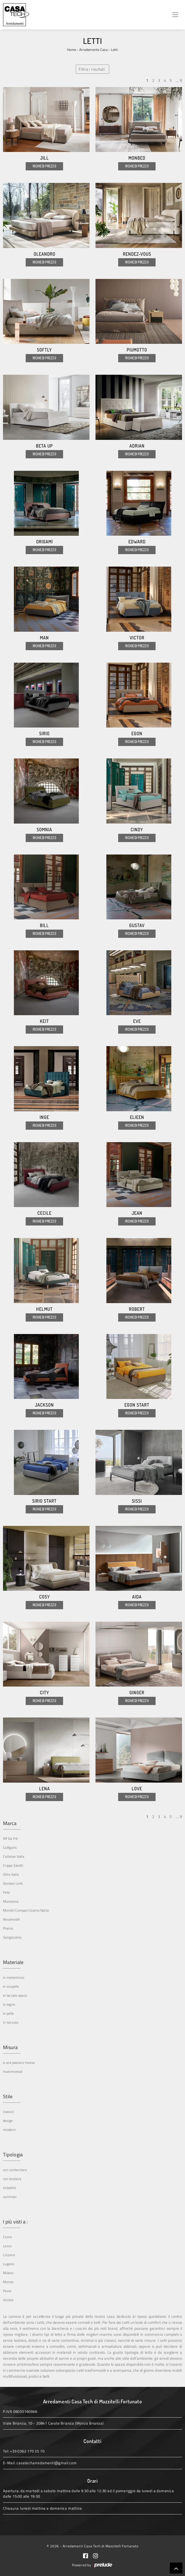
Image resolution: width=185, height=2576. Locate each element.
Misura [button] (10, 2047)
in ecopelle (11, 1986)
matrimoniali (12, 2071)
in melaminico (13, 1977)
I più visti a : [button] (15, 2221)
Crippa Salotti (13, 1865)
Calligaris (10, 1847)
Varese (8, 2299)
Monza (8, 2281)
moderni (9, 2129)
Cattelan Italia (13, 1856)
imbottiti (9, 2187)
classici (8, 2111)
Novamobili (11, 1919)
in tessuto (10, 2022)
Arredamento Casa (93, 49)
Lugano (8, 2263)
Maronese (10, 1901)
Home (71, 49)
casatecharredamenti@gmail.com (46, 2463)
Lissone (9, 2254)
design (8, 2120)
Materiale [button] (13, 1962)
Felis (6, 1892)
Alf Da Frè (10, 1838)
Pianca (8, 1928)
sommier (10, 2196)
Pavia (7, 2290)
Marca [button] (9, 1823)
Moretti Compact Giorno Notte (26, 1910)
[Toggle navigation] (175, 14)
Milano (8, 2272)
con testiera (12, 2178)
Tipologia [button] (13, 2154)
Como (7, 2236)
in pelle (8, 2013)
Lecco (7, 2245)
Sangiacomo (12, 1937)
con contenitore (15, 2169)
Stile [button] (7, 2096)
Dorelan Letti (13, 1883)
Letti (114, 49)
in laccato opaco (15, 1995)
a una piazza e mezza (19, 2062)
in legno (9, 2004)
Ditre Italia (11, 1874)
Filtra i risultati (92, 69)
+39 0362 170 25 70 (27, 2451)
